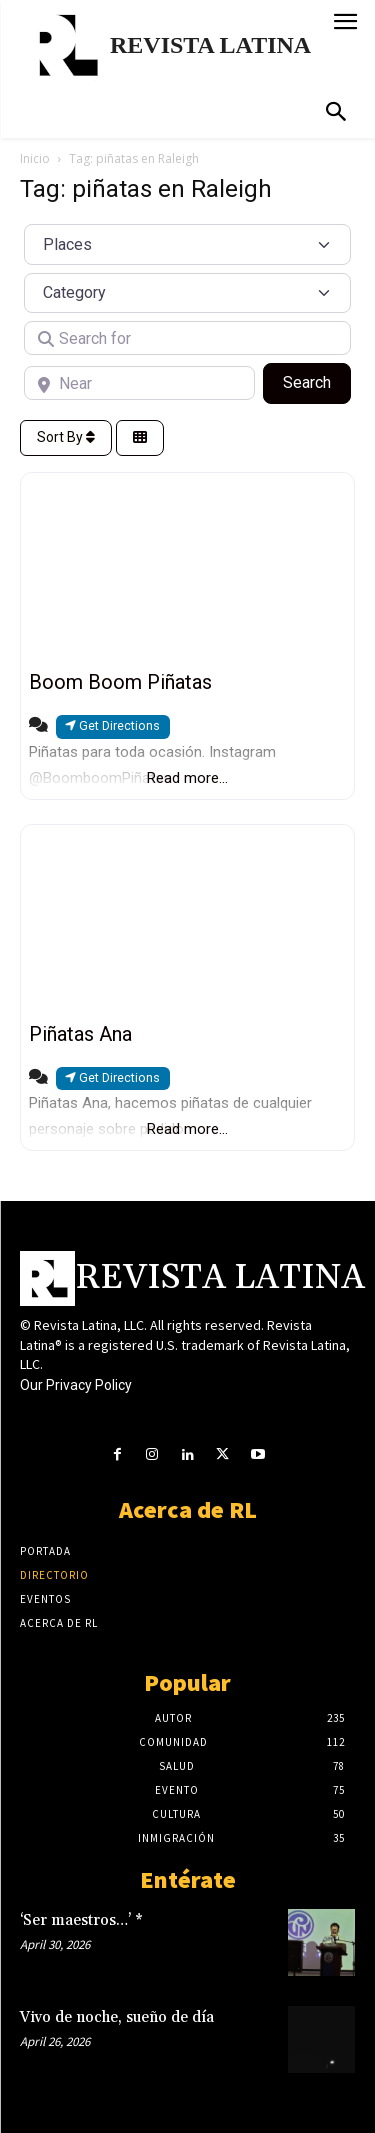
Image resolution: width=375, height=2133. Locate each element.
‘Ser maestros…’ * (81, 1920)
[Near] (139, 383)
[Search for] (187, 338)
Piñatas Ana (80, 1034)
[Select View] (140, 438)
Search (317, 381)
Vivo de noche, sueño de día (117, 2017)
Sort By (66, 437)
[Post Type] (187, 244)
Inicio (35, 158)
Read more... (187, 778)
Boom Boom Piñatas (120, 682)
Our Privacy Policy (76, 1385)
